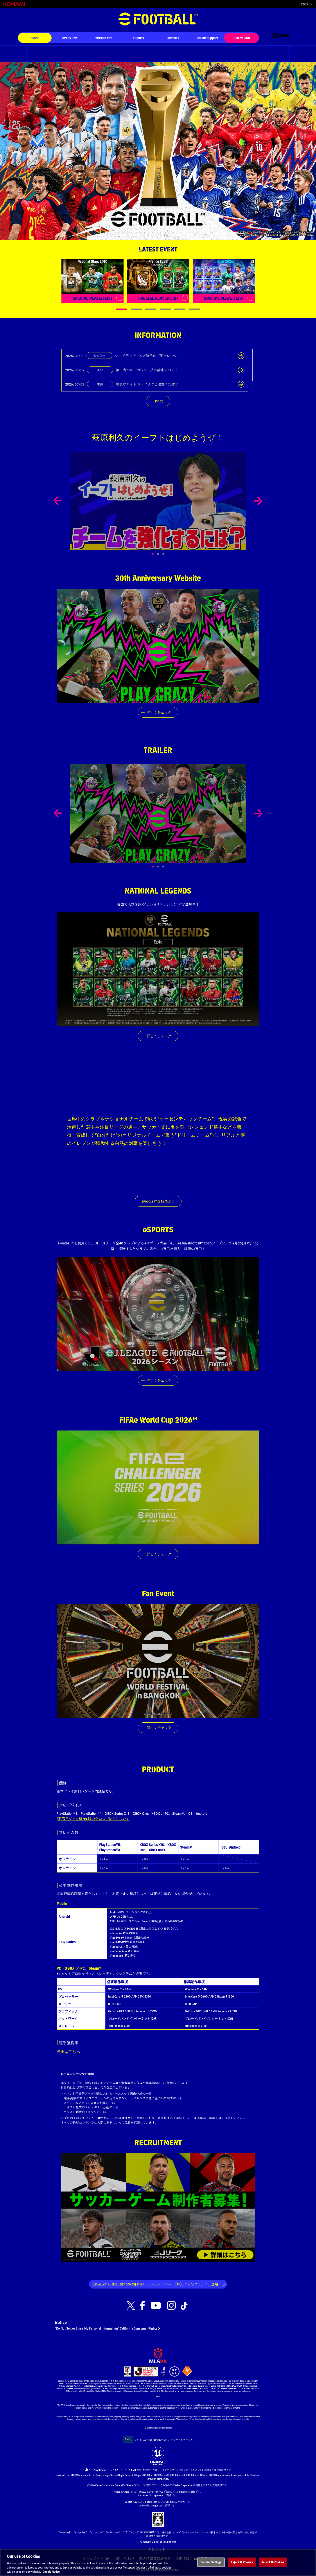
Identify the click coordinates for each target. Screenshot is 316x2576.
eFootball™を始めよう (158, 1201)
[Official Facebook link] (142, 2305)
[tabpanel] (158, 500)
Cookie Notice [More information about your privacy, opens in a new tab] (51, 2571)
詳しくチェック (159, 712)
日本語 (303, 4)
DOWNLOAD (241, 37)
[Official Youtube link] (156, 2305)
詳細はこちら (68, 2051)
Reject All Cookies (242, 2562)
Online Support (207, 37)
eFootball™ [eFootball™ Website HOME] (158, 19)
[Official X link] (131, 2305)
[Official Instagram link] (171, 2305)
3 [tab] (168, 554)
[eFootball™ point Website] (281, 38)
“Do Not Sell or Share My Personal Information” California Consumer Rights (108, 2330)
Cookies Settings (211, 2562)
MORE (159, 401)
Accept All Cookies (273, 2562)
